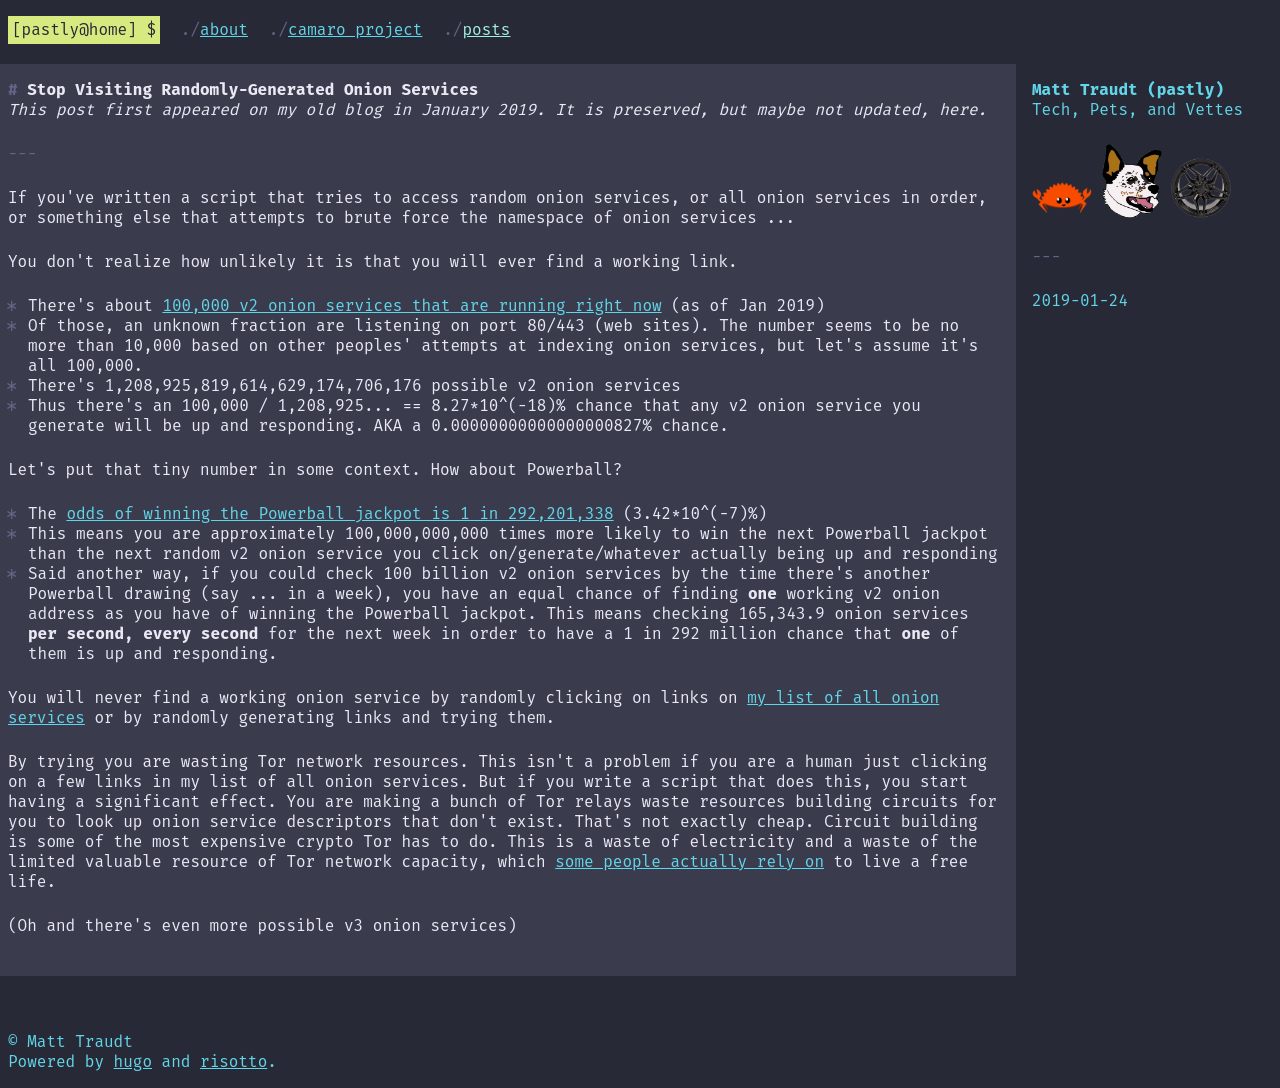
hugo (133, 1061)
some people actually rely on (689, 861)
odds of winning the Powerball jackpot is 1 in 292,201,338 (339, 513)
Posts (486, 29)
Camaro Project (355, 29)
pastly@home (75, 29)
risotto (233, 1061)
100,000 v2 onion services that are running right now (411, 305)
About (224, 29)
